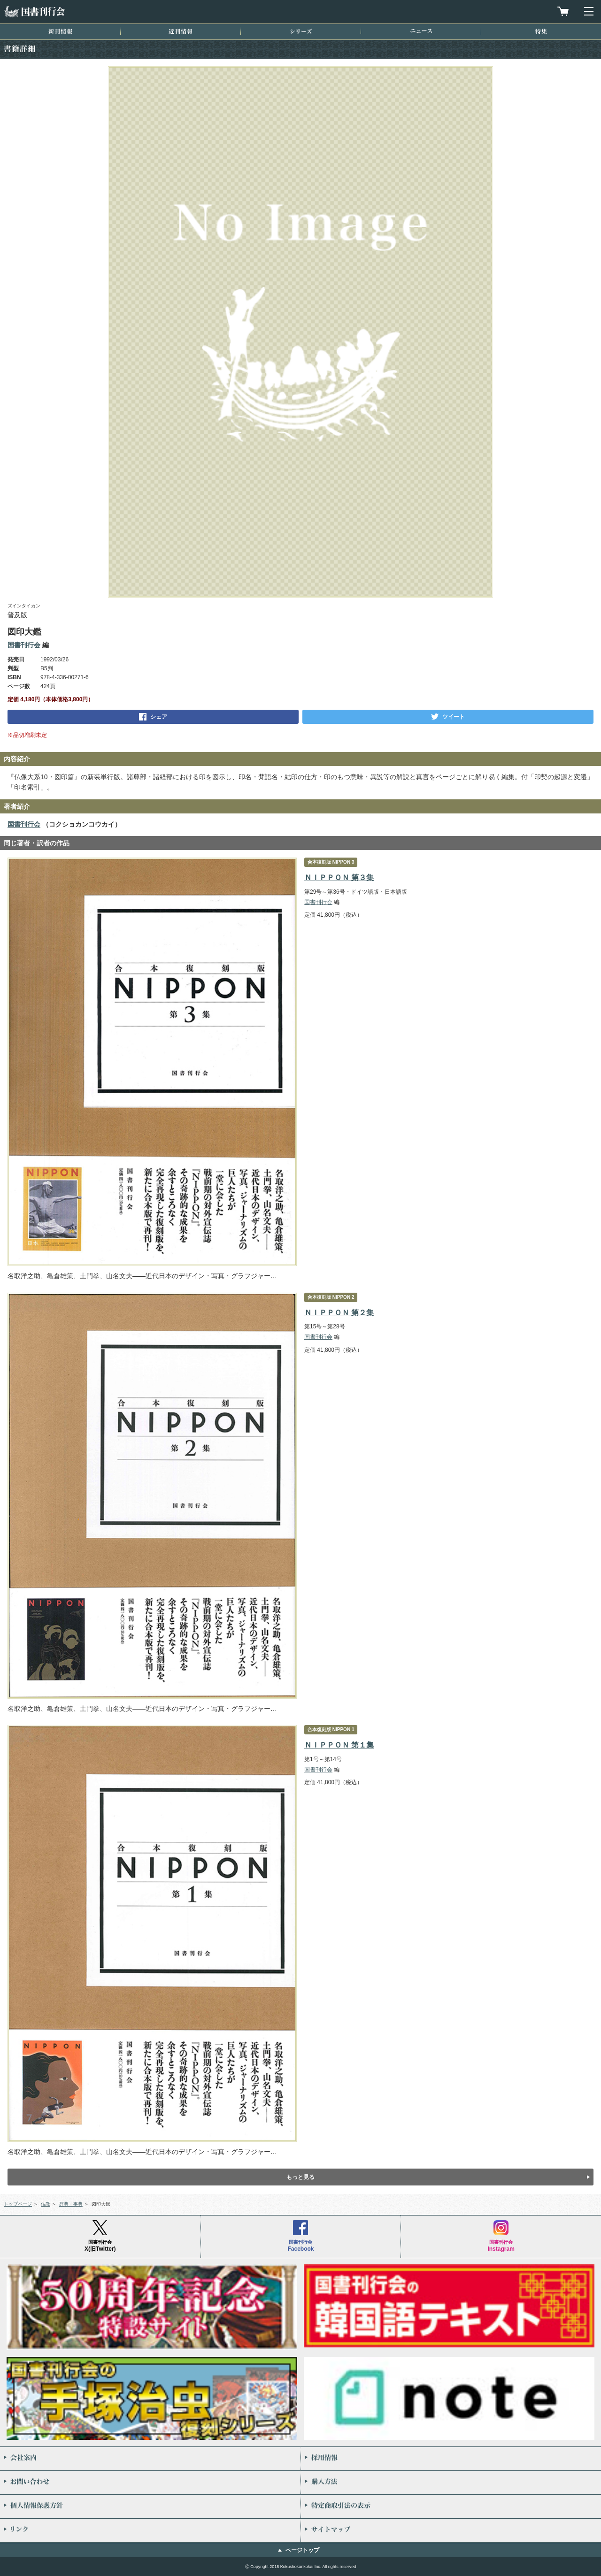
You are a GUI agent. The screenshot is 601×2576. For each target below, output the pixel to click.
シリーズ (301, 31)
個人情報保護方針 (150, 2506)
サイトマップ (451, 2530)
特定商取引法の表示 (451, 2506)
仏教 (45, 2204)
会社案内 (150, 2458)
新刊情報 (60, 31)
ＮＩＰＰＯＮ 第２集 (339, 1313)
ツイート (453, 716)
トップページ (18, 2204)
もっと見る (300, 2177)
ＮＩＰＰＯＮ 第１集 (339, 1745)
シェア (158, 716)
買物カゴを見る (563, 11)
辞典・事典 (71, 2204)
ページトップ (302, 2550)
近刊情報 (181, 31)
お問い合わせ (150, 2482)
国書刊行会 (34, 11)
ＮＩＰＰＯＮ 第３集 (339, 878)
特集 (541, 31)
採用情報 (451, 2458)
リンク (150, 2530)
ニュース (421, 31)
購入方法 (451, 2482)
